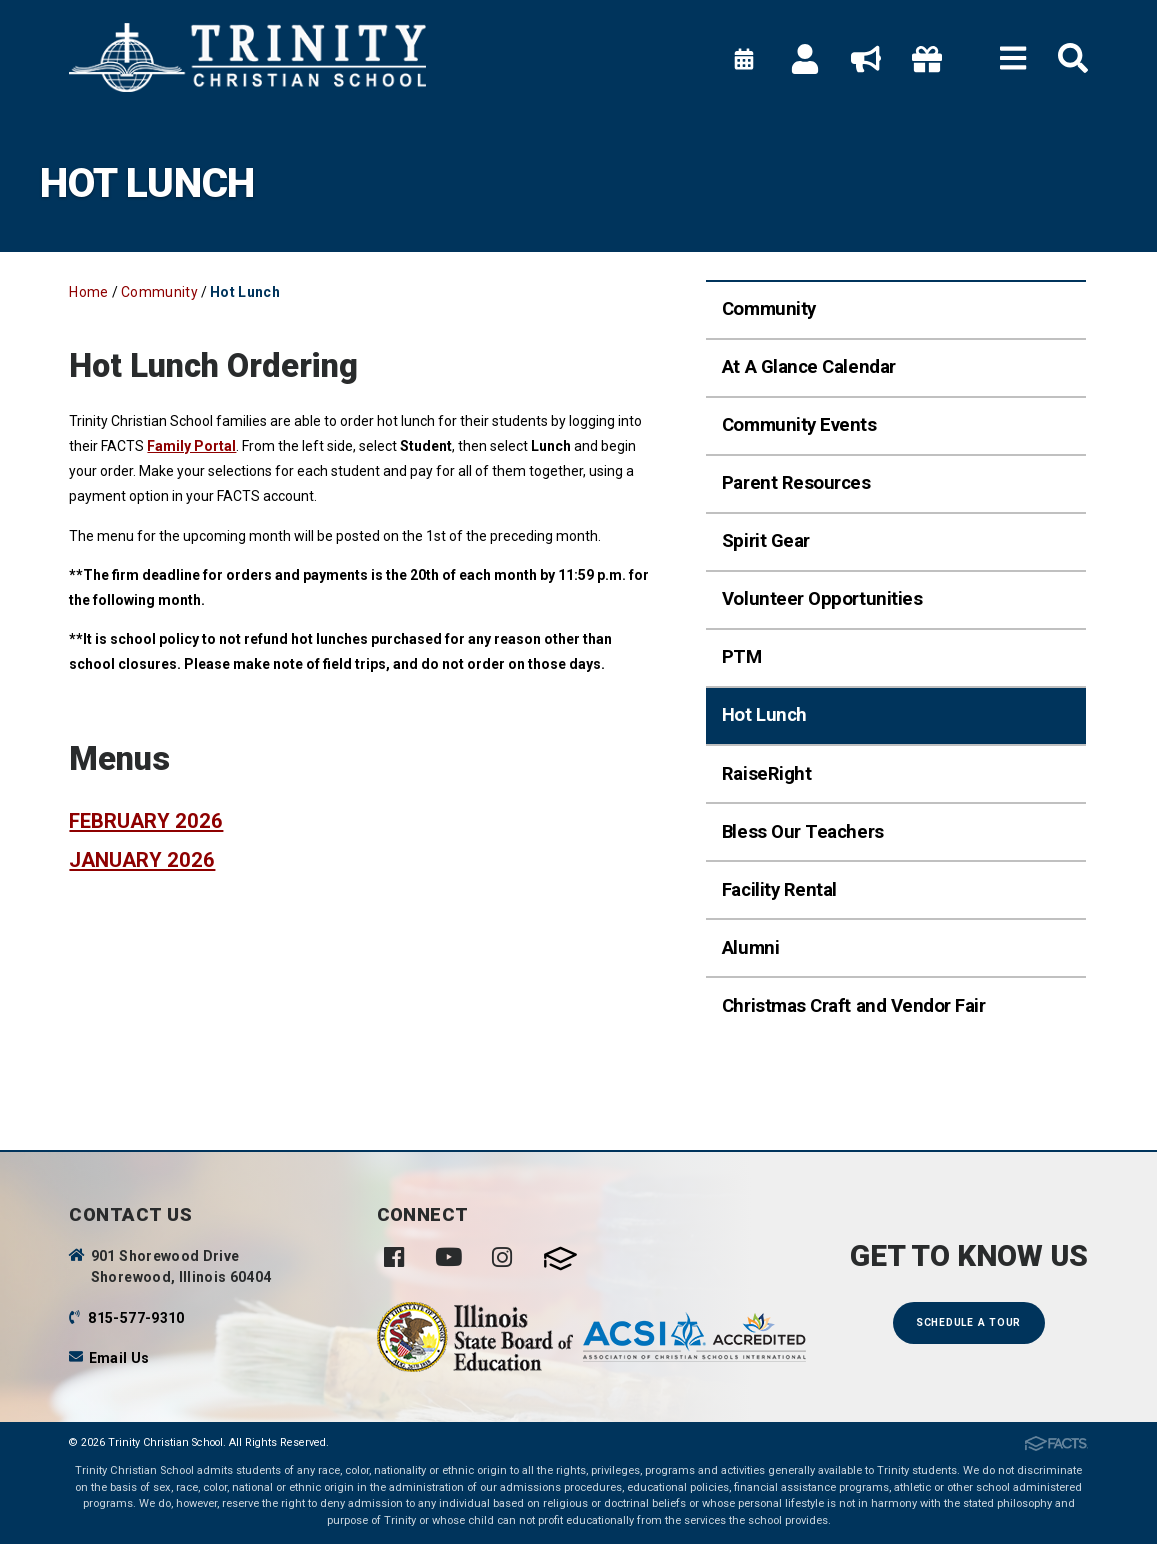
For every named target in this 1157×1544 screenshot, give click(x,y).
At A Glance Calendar (809, 367)
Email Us (119, 1358)
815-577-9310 (136, 1318)
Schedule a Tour (968, 1322)
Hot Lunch (245, 292)
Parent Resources (796, 483)
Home (88, 292)
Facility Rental (779, 890)
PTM (742, 657)
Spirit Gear (766, 541)
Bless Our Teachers (803, 832)
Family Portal (191, 446)
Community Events (799, 425)
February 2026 (146, 821)
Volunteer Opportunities (822, 599)
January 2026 (142, 860)
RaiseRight (766, 774)
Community (159, 292)
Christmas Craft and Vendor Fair (854, 1006)
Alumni (750, 948)
